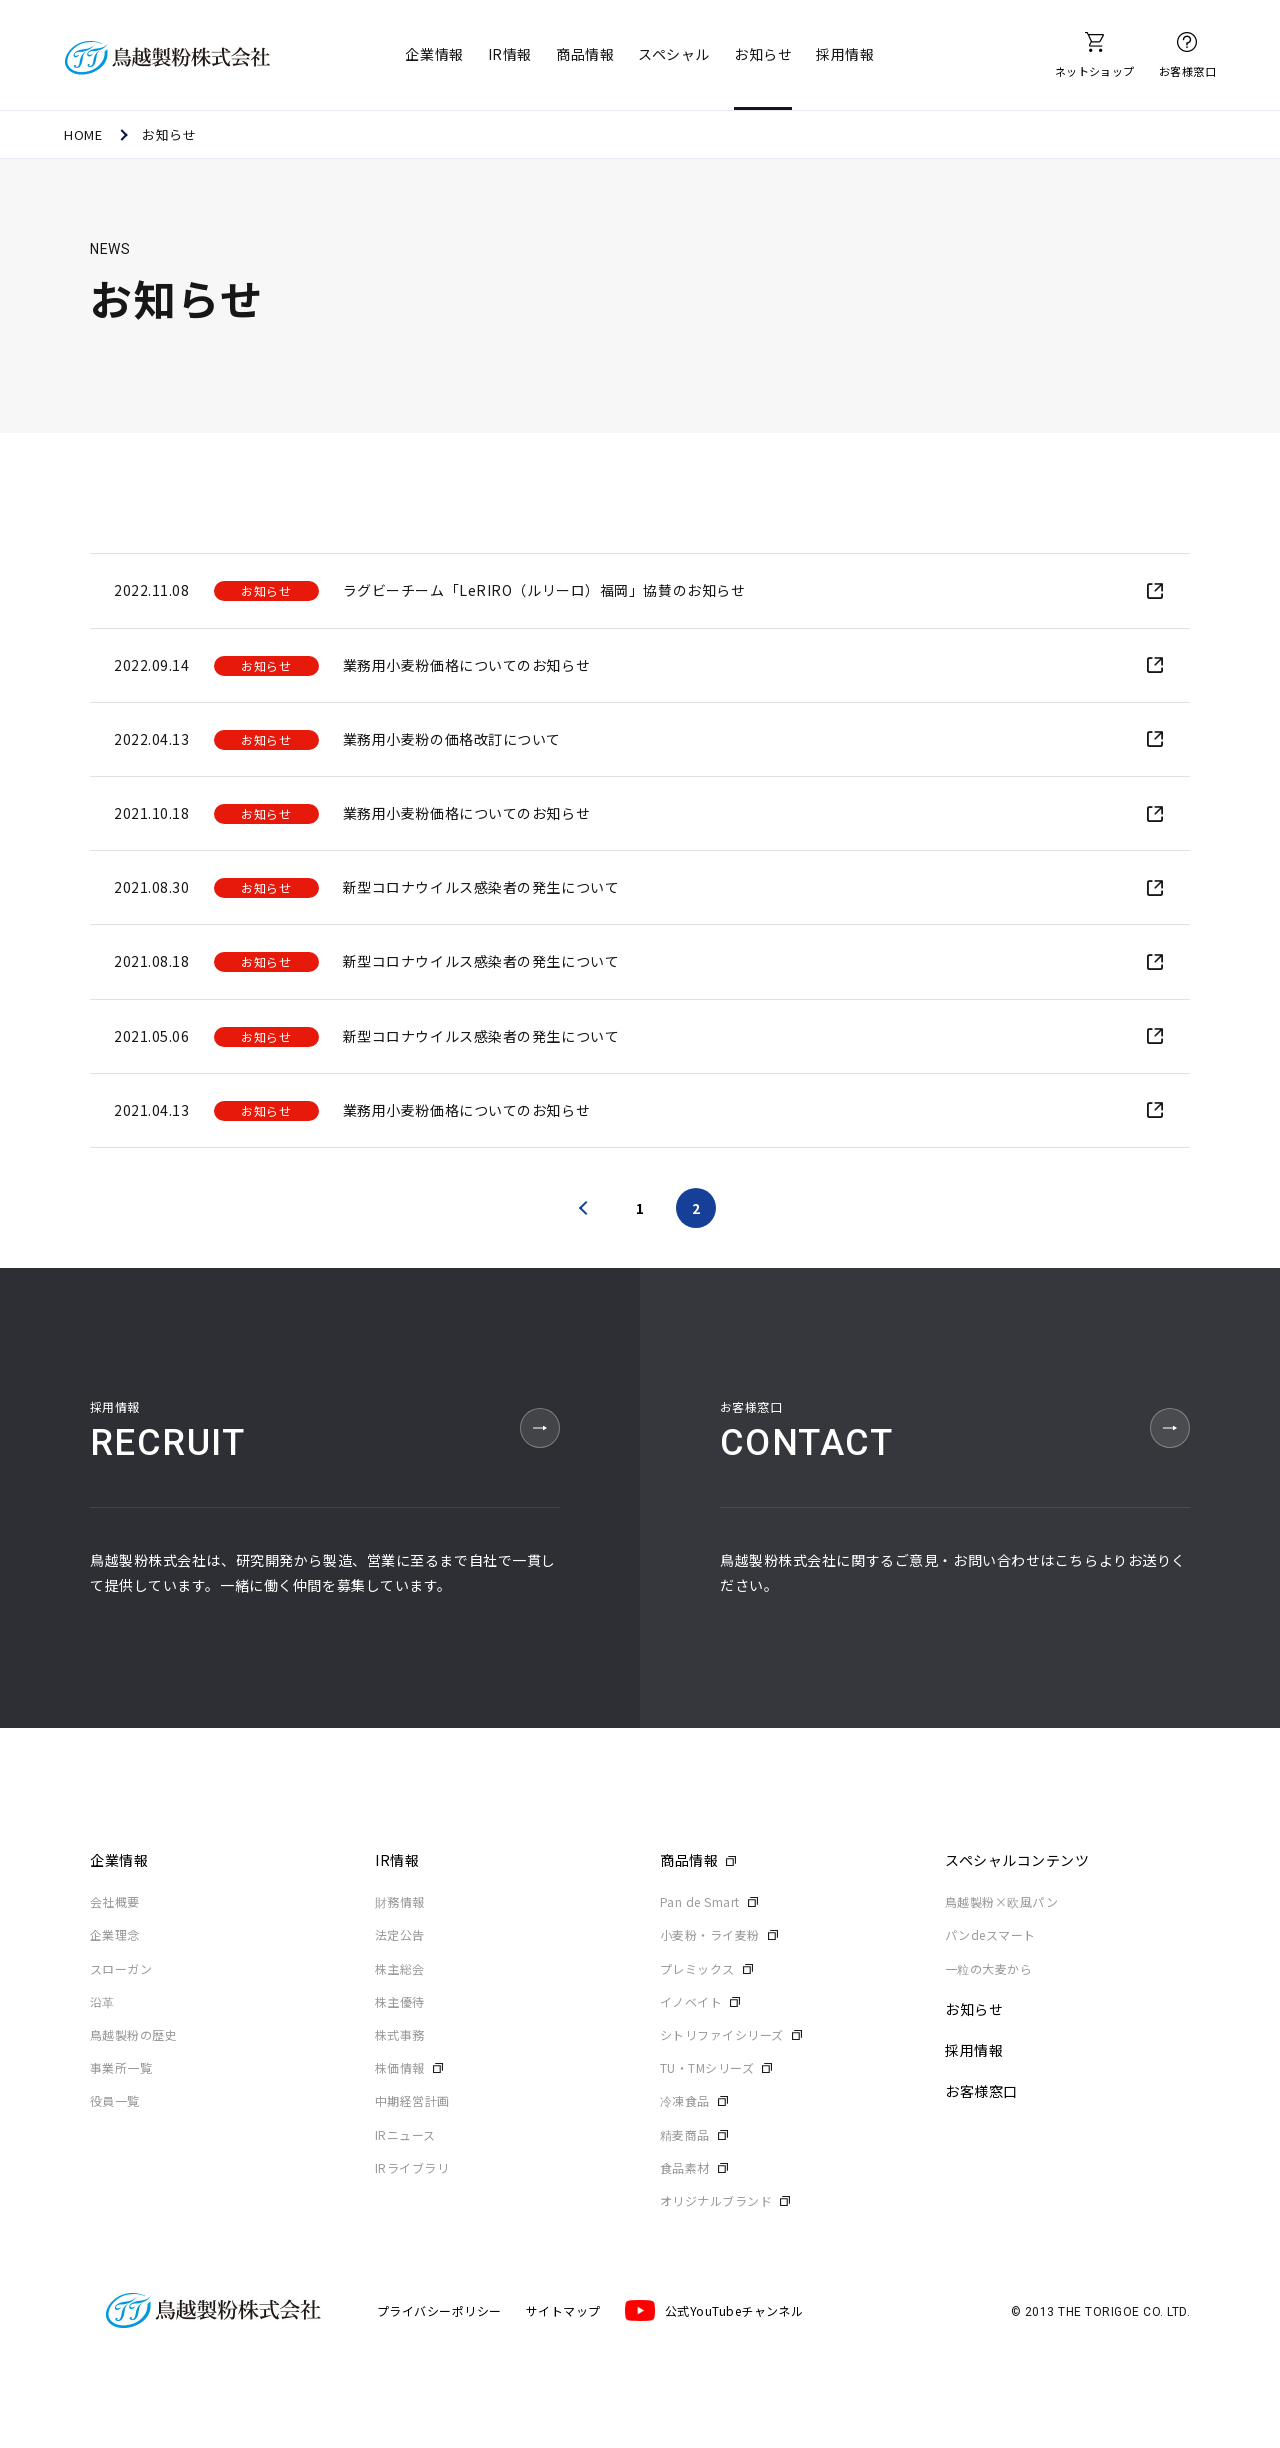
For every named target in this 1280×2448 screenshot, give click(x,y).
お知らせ (763, 54)
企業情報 (434, 54)
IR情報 (510, 54)
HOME (83, 134)
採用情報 (845, 54)
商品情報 (585, 54)
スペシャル (674, 54)
